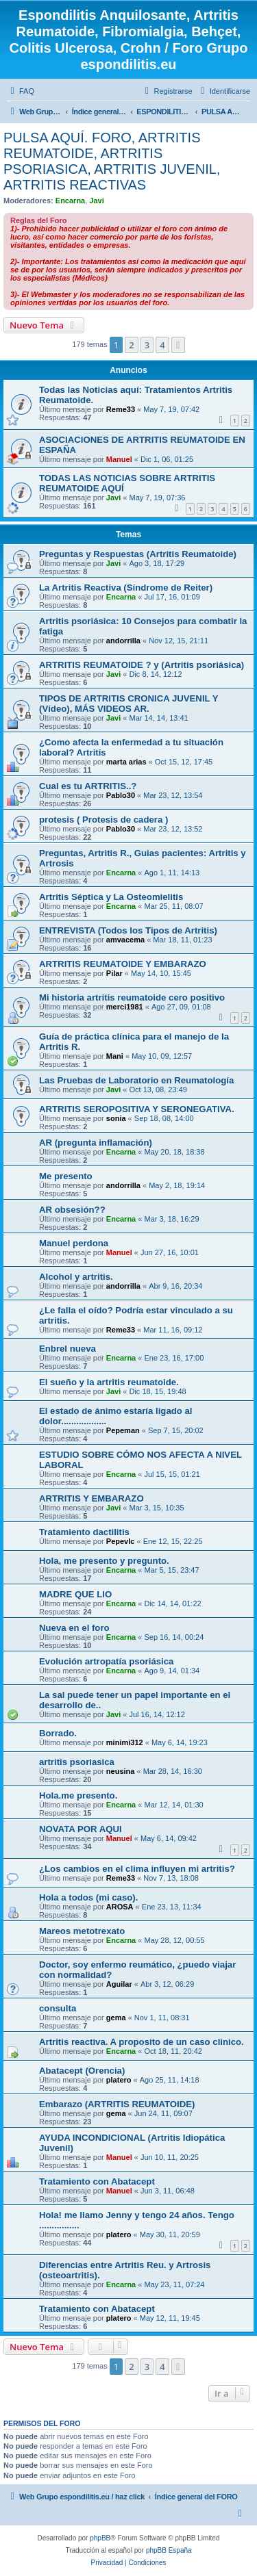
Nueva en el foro (74, 1628)
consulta (57, 2008)
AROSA (120, 1907)
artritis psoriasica (76, 1762)
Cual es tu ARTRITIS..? (87, 786)
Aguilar (119, 1984)
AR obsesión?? (72, 1210)
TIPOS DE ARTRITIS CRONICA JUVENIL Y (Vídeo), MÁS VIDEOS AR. (128, 703)
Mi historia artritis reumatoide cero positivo (132, 997)
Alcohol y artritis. (76, 1277)
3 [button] (147, 345)
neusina (120, 1771)
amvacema (125, 940)
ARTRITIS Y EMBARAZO (91, 1498)
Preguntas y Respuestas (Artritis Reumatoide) (137, 554)
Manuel (119, 459)
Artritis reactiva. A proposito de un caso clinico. (141, 2042)
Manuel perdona (73, 1243)
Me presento (66, 1176)
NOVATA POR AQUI (80, 1829)
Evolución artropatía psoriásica (106, 1661)
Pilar (114, 973)
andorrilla (123, 640)
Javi (96, 200)
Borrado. (58, 1733)
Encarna (70, 200)
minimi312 (124, 1742)
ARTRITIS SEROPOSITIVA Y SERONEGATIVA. (136, 1109)
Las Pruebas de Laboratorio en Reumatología (136, 1080)
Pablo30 (120, 795)
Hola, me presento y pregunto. (104, 1561)
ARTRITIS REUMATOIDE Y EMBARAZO (122, 964)
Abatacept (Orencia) (82, 2070)
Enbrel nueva (67, 1348)
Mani (114, 1056)
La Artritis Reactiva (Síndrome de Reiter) (125, 587)
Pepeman (123, 1430)
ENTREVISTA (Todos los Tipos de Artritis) (128, 930)
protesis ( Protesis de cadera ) (103, 819)
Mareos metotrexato (82, 1931)
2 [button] (131, 345)
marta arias (126, 762)
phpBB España (169, 2550)
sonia (116, 1118)
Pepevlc (120, 1541)
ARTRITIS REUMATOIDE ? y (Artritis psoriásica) (141, 665)
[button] (178, 345)
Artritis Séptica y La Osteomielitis (111, 897)
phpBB (100, 2538)
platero (119, 2080)
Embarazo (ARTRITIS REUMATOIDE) (117, 2104)
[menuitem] (20, 91)
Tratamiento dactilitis (84, 1532)
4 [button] (162, 345)
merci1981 (124, 1007)
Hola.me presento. (78, 1795)
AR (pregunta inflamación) (95, 1142)
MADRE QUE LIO (75, 1594)
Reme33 (120, 409)
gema (116, 2017)
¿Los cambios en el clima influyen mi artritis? (137, 1869)
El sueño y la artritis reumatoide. (109, 1382)
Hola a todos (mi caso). (88, 1897)
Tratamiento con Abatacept (97, 2181)
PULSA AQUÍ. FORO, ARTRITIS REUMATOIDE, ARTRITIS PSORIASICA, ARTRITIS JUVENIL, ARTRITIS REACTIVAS (111, 161)
